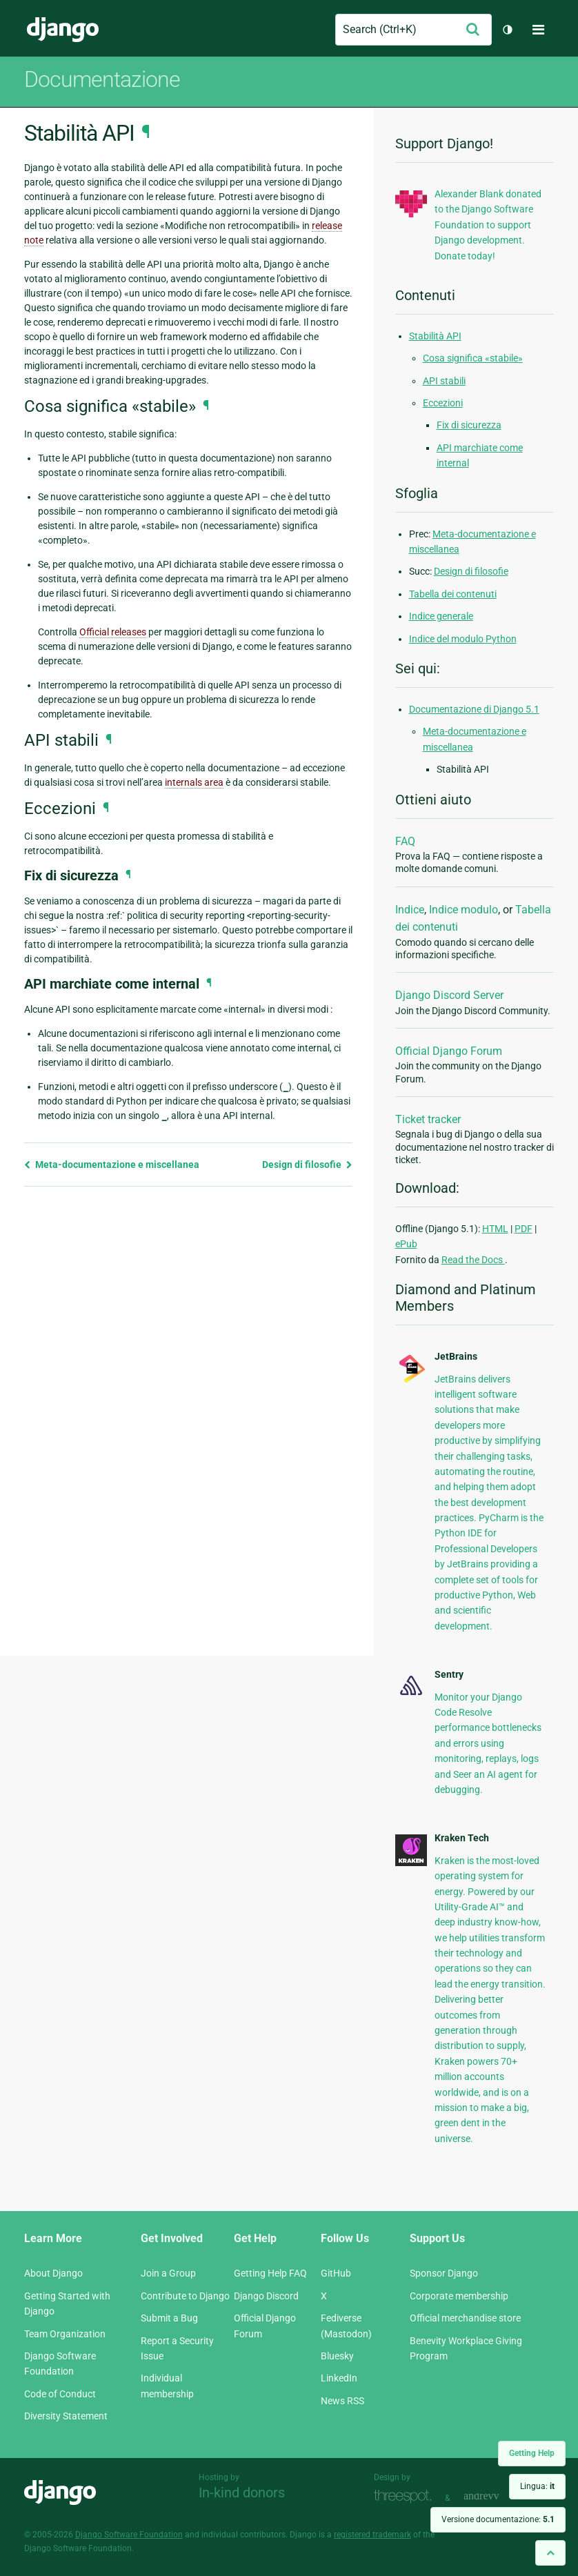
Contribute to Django (185, 2295)
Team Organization (65, 2333)
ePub (406, 1243)
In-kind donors (242, 2492)
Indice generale (441, 616)
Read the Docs (473, 1259)
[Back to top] (550, 2553)
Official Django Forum (448, 1051)
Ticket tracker (428, 1119)
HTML (495, 1228)
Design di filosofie (307, 1164)
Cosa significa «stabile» (473, 358)
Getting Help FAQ (270, 2273)
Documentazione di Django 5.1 (474, 709)
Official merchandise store (465, 2318)
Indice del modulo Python (463, 638)
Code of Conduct (60, 2393)
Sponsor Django (444, 2273)
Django (63, 29)
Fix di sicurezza (469, 424)
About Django (53, 2273)
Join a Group (168, 2273)
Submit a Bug (169, 2318)
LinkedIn (339, 2378)
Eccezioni (443, 402)
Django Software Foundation (129, 2534)
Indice (409, 909)
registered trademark (372, 2534)
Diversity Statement (66, 2415)
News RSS (342, 2400)
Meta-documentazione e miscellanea (111, 1164)
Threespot (406, 2496)
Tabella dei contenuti (453, 594)
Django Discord (266, 2295)
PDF (523, 1228)
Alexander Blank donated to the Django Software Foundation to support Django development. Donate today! (488, 224)
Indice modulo (463, 909)
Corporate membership (459, 2295)
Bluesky (337, 2355)
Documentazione (102, 79)
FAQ (405, 841)
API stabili (444, 380)
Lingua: (537, 2486)
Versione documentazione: (498, 2519)
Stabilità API (435, 335)
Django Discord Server (449, 995)
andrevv (496, 2496)
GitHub (336, 2273)
